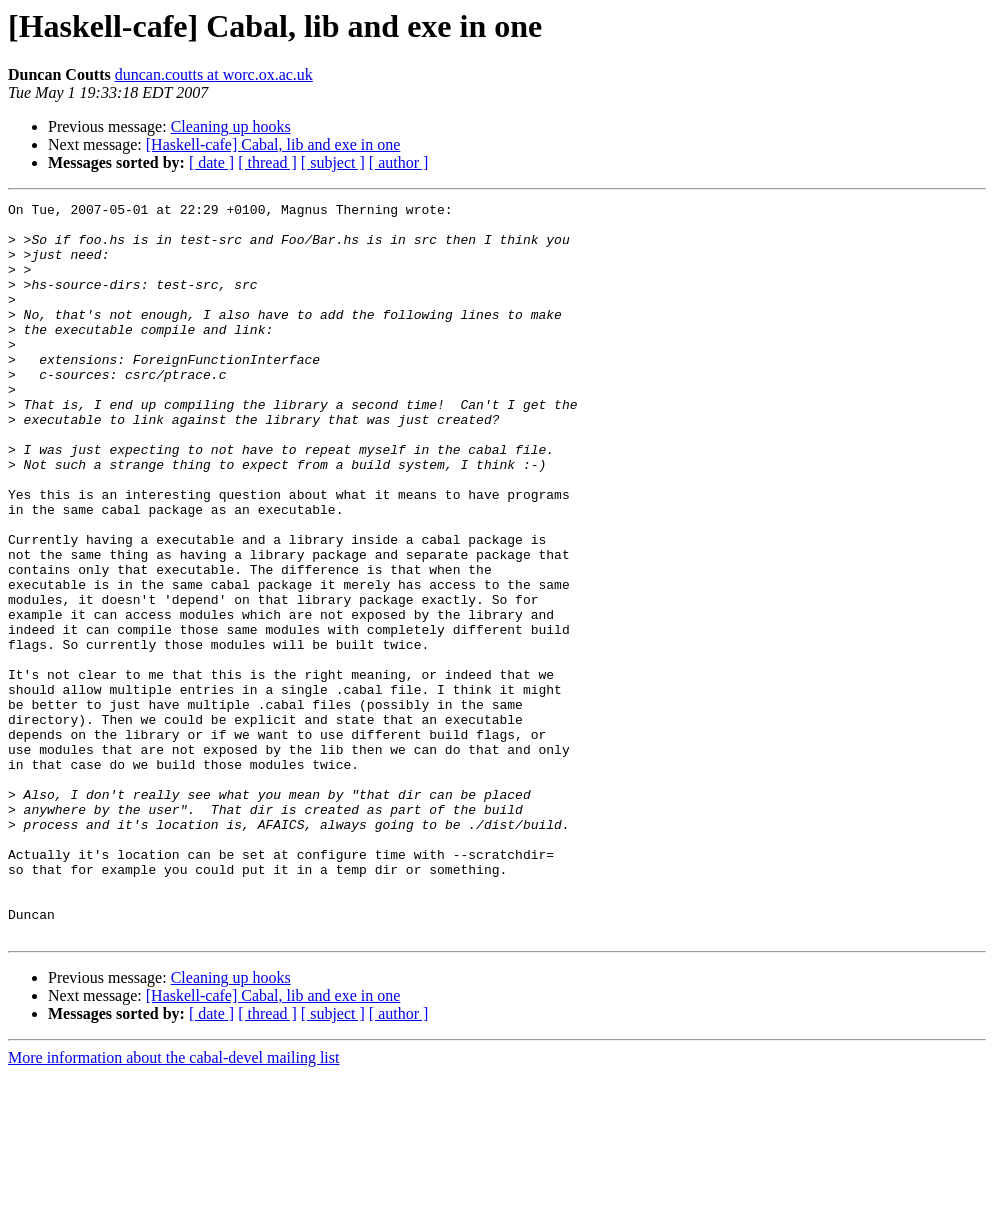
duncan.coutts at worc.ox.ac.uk (214, 74)
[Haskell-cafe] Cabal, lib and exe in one (273, 144)
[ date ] (211, 162)
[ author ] (399, 162)
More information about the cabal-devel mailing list (173, 1204)
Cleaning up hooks (231, 126)
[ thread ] (267, 162)
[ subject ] (333, 162)
